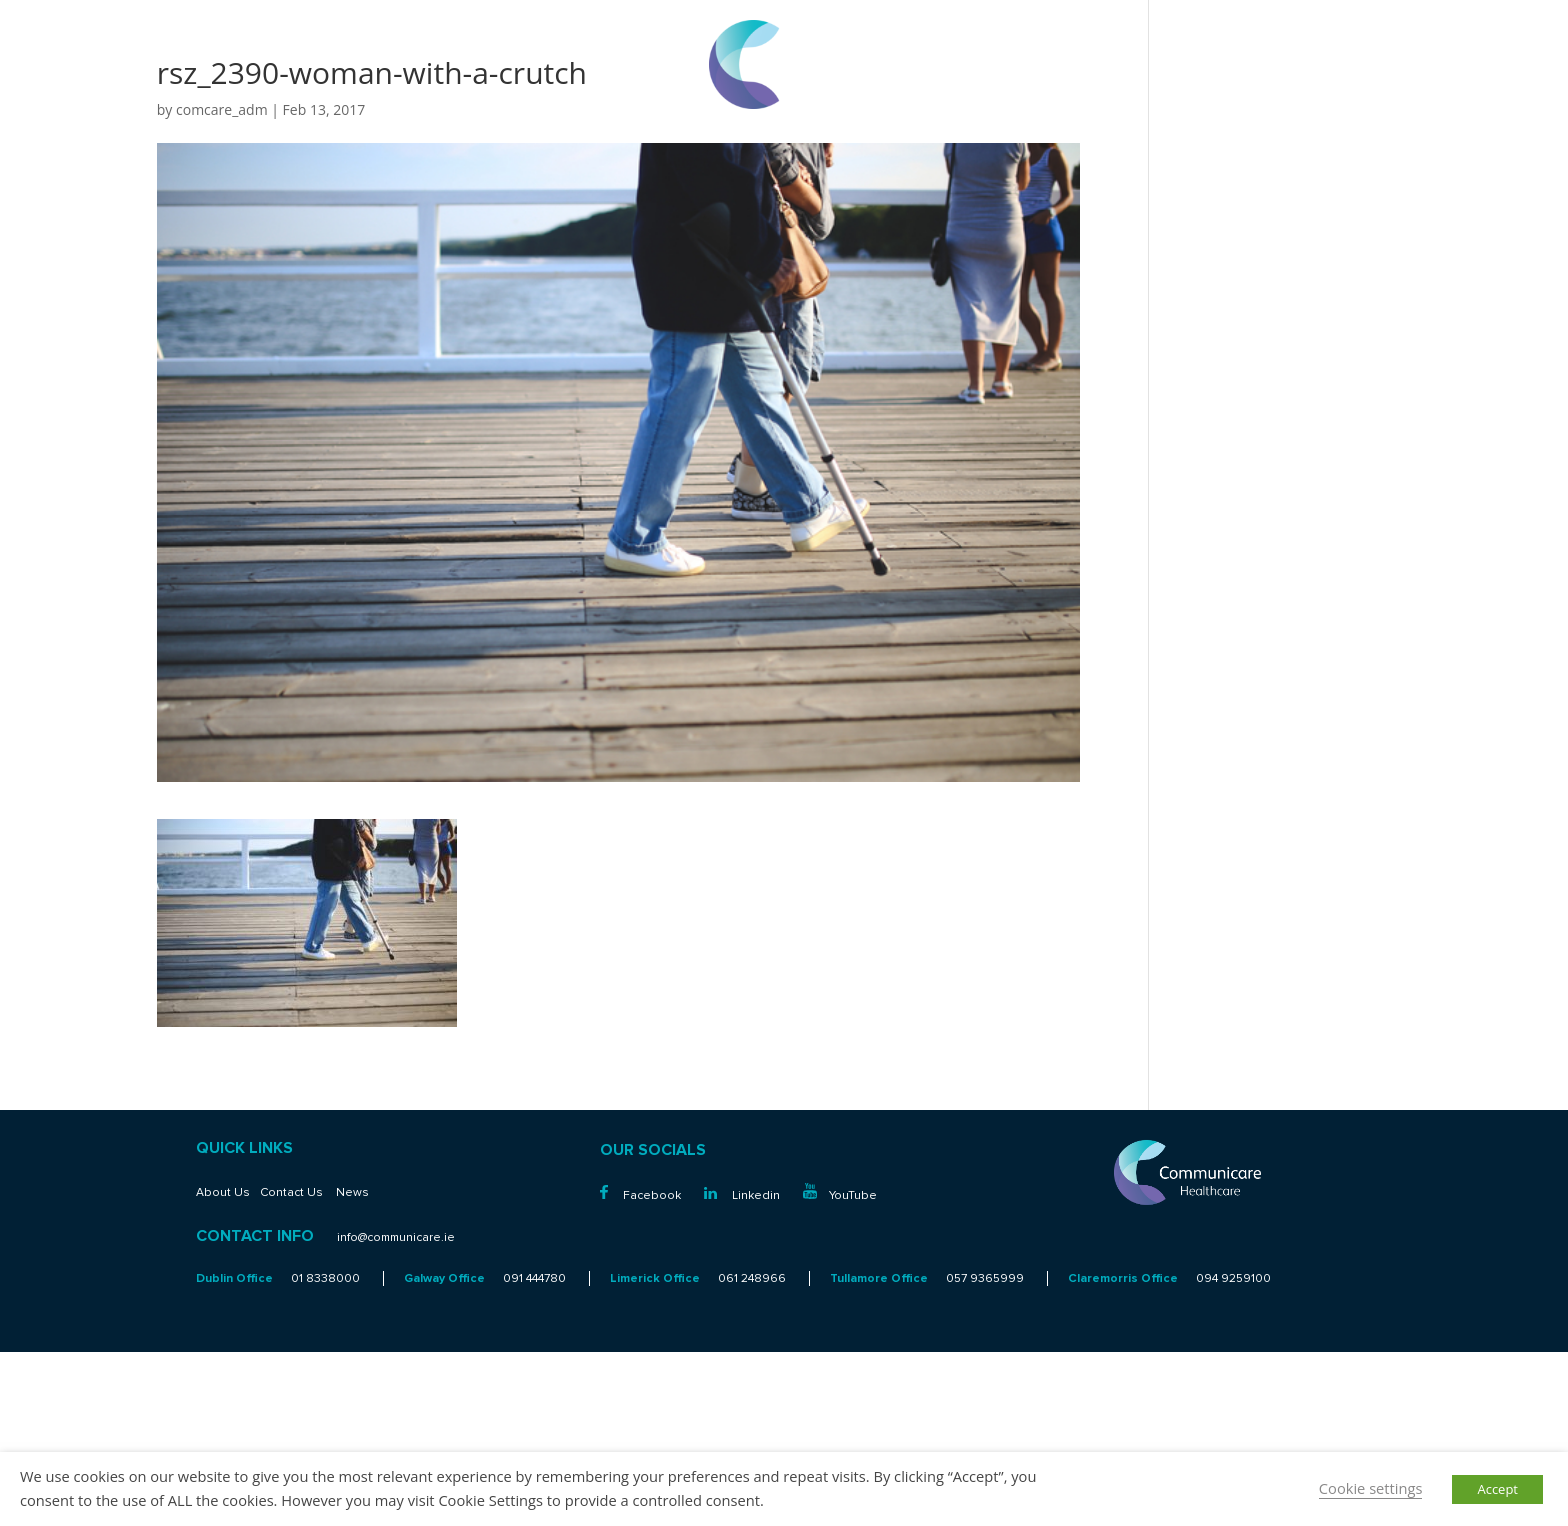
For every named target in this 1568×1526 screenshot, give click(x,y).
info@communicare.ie (1439, 55)
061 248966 (752, 1278)
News (352, 1192)
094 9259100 (1233, 1278)
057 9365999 (985, 1278)
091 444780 (534, 1278)
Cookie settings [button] (1371, 1488)
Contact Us (291, 1192)
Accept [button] (1497, 1489)
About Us (223, 1192)
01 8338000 (1468, 31)
